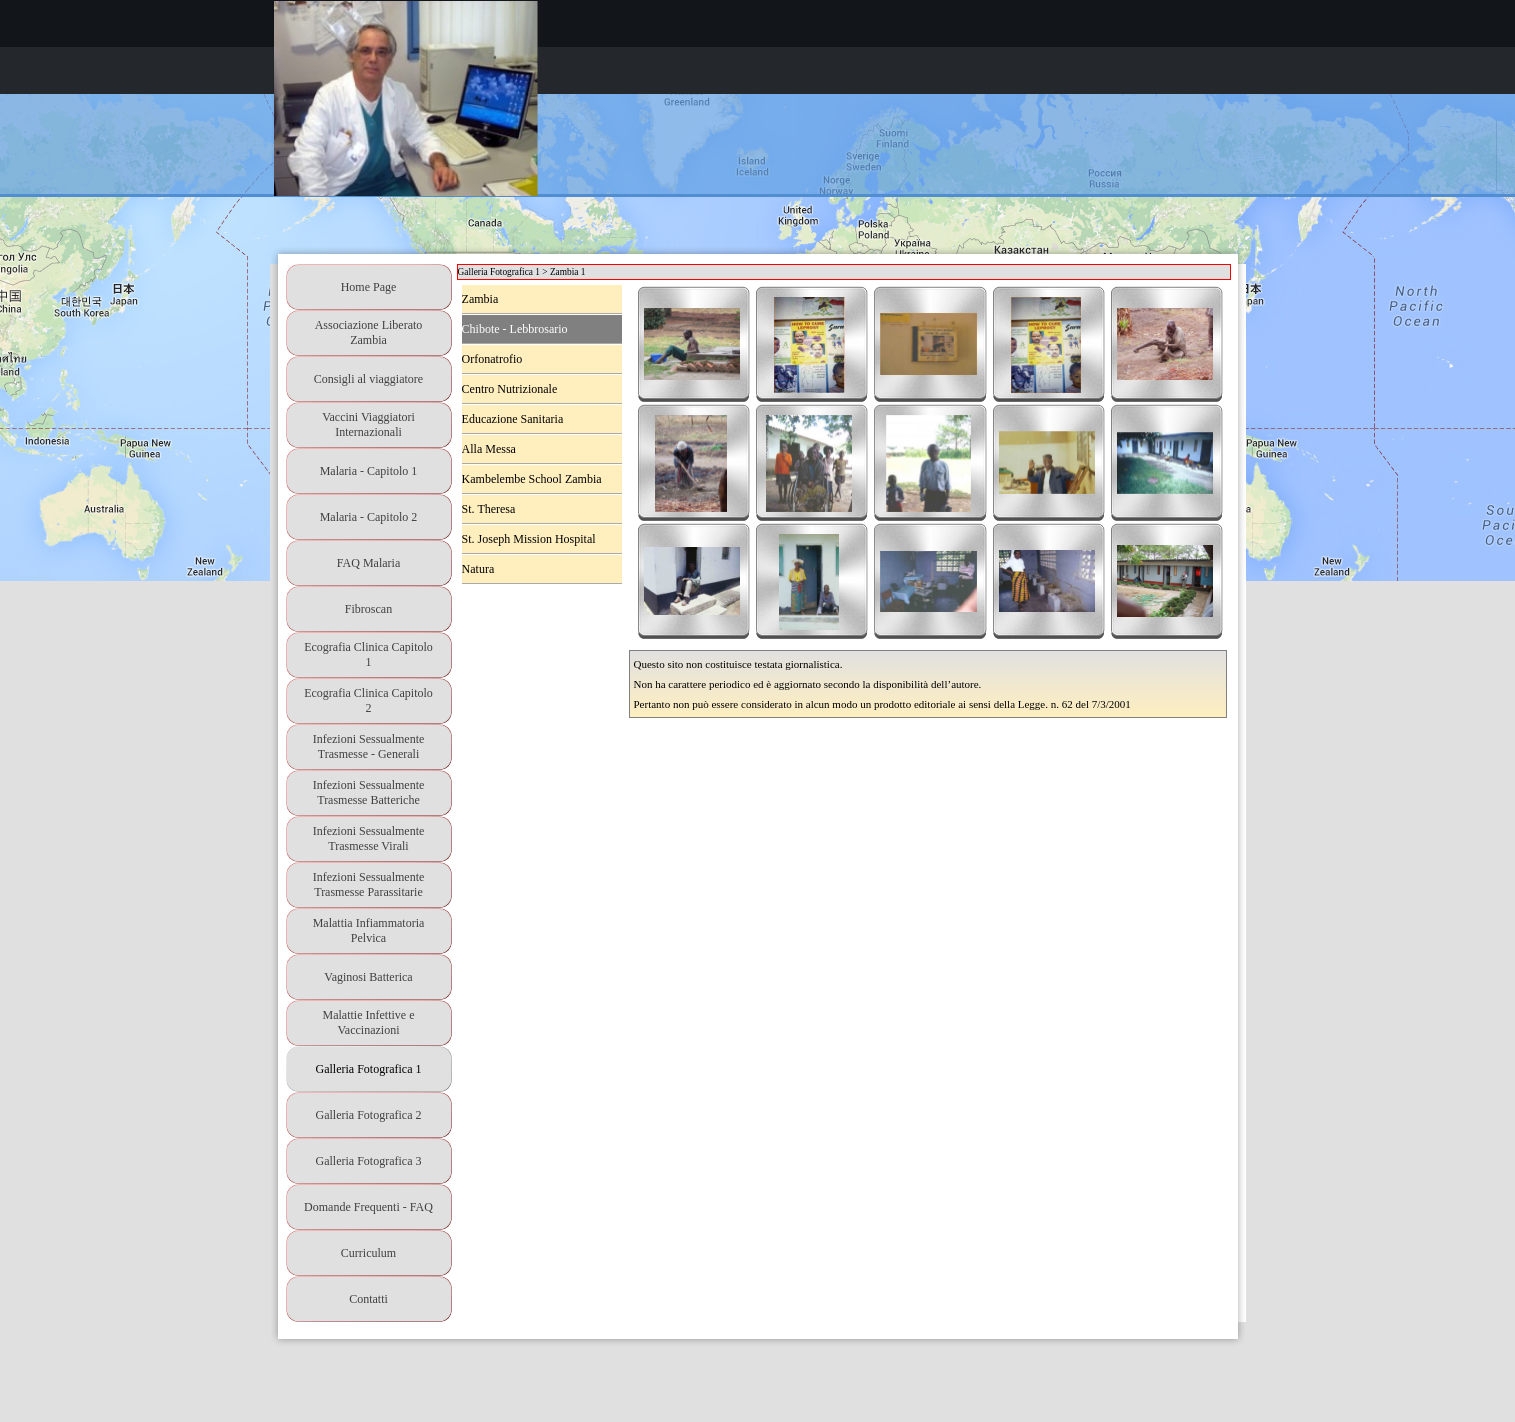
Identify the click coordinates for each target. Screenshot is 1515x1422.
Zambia (480, 299)
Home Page (369, 287)
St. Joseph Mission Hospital (529, 539)
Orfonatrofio (492, 359)
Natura (478, 569)
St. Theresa (489, 509)
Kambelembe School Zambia (532, 479)
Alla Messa (489, 449)
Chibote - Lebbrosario (515, 329)
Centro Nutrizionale (510, 389)
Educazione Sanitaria (513, 419)
